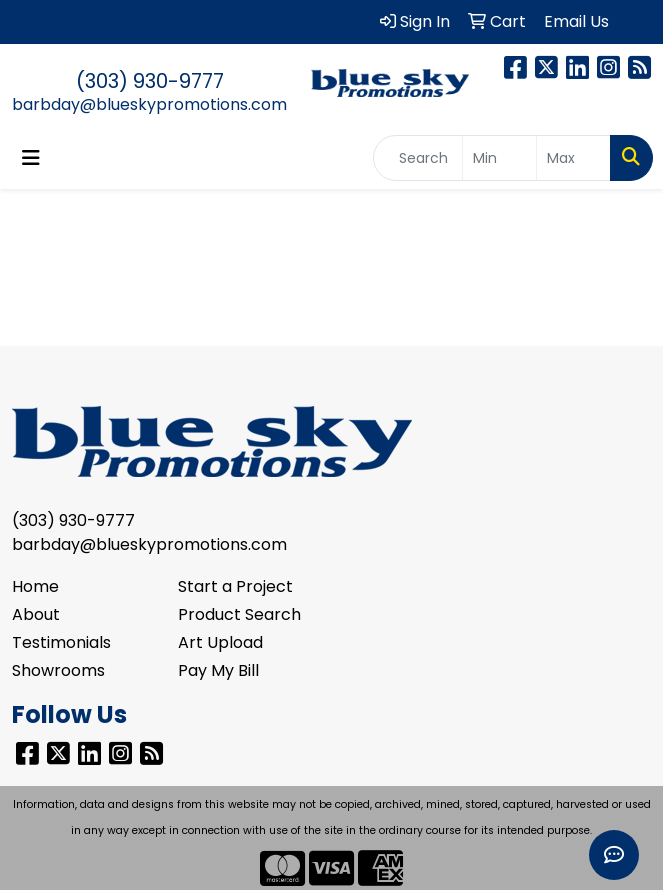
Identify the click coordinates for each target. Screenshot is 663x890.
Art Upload (220, 642)
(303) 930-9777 (150, 81)
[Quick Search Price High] (573, 158)
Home (35, 586)
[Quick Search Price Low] (499, 158)
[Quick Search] (418, 158)
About (36, 614)
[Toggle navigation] (31, 158)
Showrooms (58, 670)
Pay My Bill (218, 670)
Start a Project (235, 586)
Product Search (239, 614)
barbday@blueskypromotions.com (149, 104)
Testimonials (61, 642)
